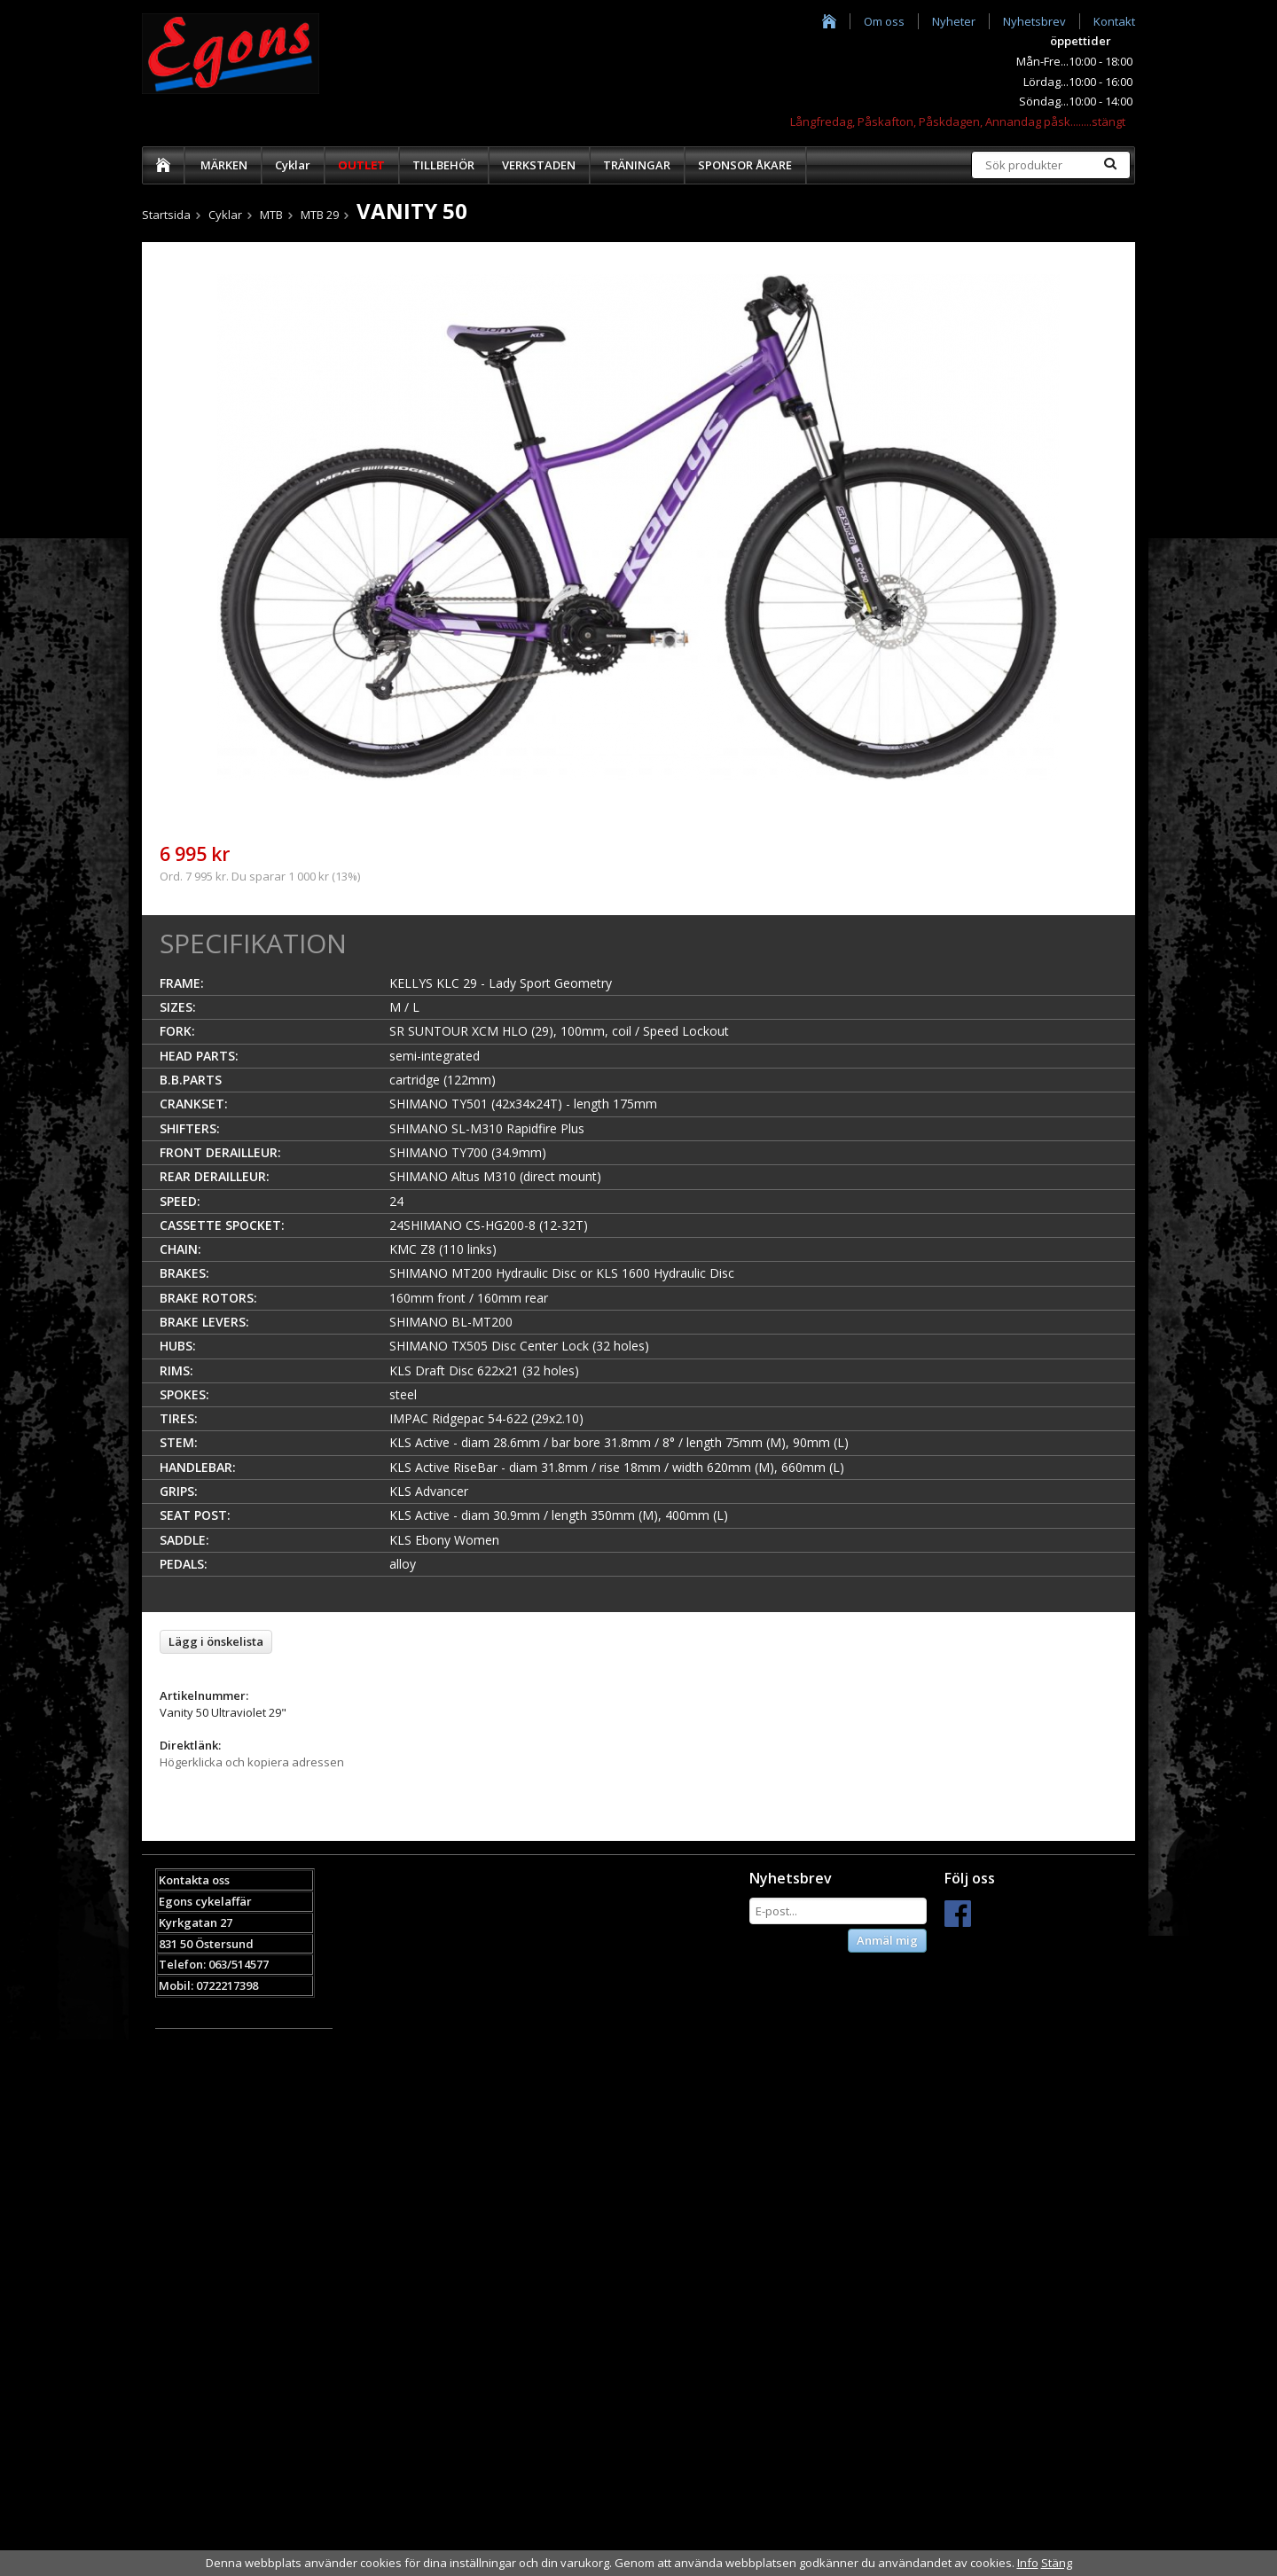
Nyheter (953, 21)
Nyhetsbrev (1034, 21)
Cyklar (292, 165)
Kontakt (1114, 21)
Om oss (884, 21)
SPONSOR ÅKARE (745, 165)
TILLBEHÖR (443, 165)
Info (1027, 2563)
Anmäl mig (887, 1940)
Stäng (1056, 2563)
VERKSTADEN (539, 165)
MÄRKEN (223, 165)
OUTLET (361, 165)
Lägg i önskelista (215, 1641)
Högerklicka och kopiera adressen (252, 1762)
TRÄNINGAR (636, 165)
